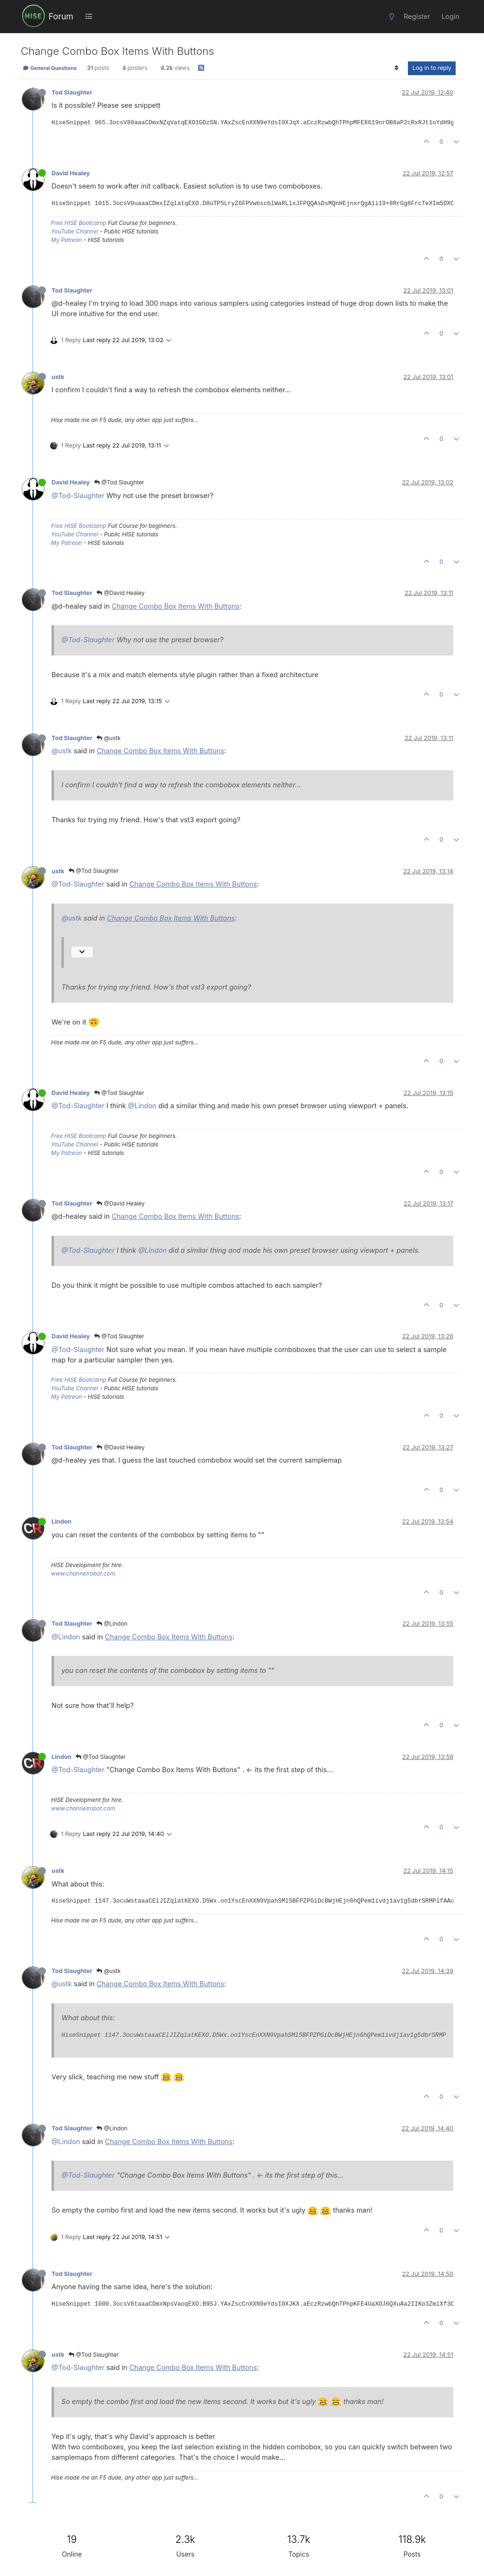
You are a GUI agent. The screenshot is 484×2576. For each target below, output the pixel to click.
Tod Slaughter (72, 92)
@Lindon (142, 1106)
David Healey (71, 173)
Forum (61, 16)
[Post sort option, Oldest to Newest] (396, 68)
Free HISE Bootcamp (78, 222)
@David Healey (120, 592)
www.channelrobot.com (83, 1573)
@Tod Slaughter (119, 482)
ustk (58, 376)
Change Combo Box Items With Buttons (175, 606)
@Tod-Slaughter (78, 495)
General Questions (50, 68)
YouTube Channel (74, 231)
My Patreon (66, 239)
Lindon (61, 1521)
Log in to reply (431, 67)
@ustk (108, 737)
